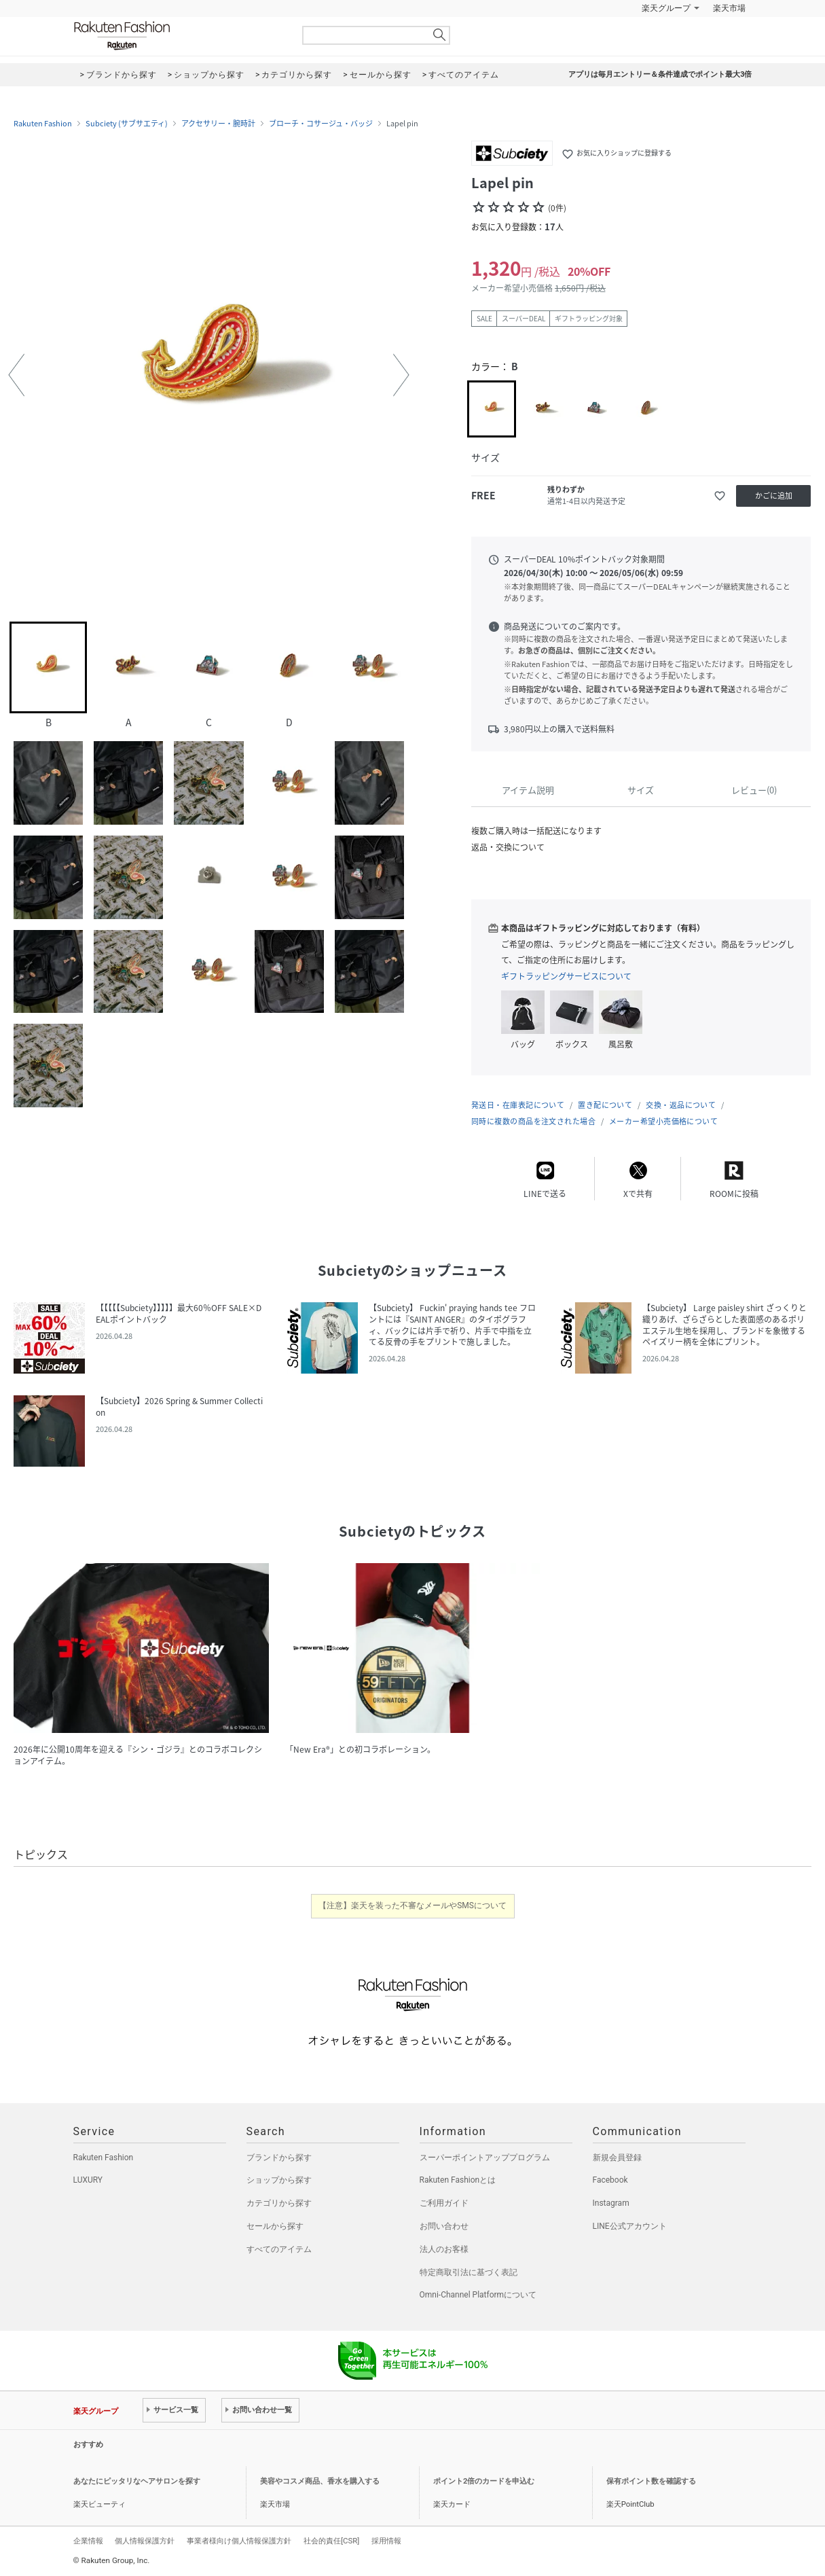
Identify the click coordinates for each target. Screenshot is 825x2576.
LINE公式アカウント (630, 2226)
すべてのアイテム (279, 2249)
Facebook (610, 2180)
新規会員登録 (617, 2157)
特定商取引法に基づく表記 (468, 2272)
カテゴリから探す (279, 2203)
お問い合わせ (444, 2226)
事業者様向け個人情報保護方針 (239, 2540)
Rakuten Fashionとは (458, 2180)
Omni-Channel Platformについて (478, 2295)
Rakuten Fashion (178, 35)
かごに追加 (773, 495)
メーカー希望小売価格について (663, 1121)
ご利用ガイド (444, 2203)
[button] (16, 375)
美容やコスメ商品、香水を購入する (320, 2481)
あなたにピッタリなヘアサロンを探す (136, 2481)
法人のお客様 (444, 2249)
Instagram (611, 2203)
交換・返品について (681, 1105)
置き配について (605, 1105)
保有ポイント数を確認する (651, 2481)
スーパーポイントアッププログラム (485, 2157)
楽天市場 (729, 8)
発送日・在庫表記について (517, 1105)
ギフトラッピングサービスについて (566, 976)
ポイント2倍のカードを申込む (483, 2481)
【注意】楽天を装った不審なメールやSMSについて (412, 1905)
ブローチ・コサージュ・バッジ (321, 123)
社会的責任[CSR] (331, 2540)
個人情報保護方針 (145, 2540)
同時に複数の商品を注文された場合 (533, 1121)
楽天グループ (666, 8)
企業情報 (88, 2540)
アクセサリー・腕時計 (218, 123)
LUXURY (88, 2180)
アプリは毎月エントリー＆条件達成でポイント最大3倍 (660, 74)
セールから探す (275, 2226)
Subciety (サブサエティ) (127, 123)
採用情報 (386, 2540)
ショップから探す (279, 2180)
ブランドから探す (279, 2157)
